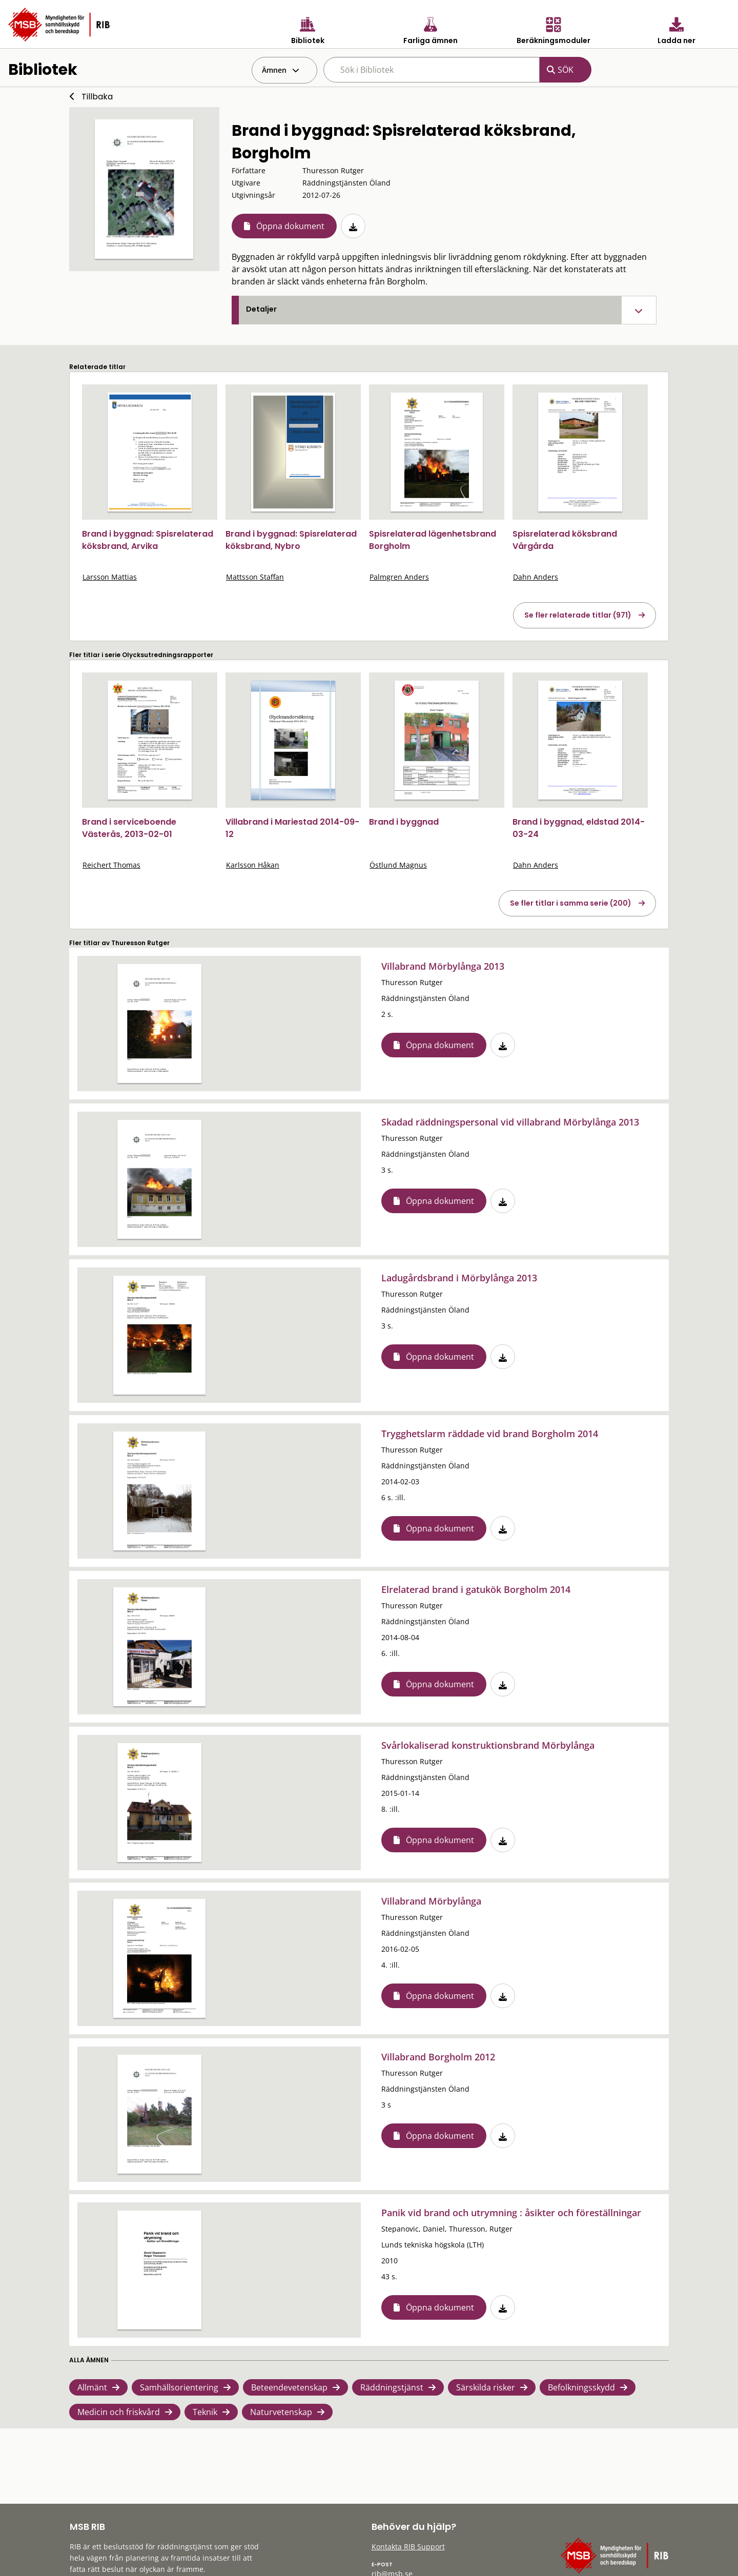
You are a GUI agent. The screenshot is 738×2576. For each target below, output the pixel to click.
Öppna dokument (290, 226)
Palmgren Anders (399, 577)
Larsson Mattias (110, 577)
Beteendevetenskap (289, 2387)
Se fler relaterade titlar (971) (577, 615)
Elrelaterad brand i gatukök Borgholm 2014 (475, 1589)
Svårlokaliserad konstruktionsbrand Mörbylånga (487, 1745)
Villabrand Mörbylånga (431, 1901)
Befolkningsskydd (581, 2387)
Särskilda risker (485, 2387)
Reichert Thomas (111, 865)
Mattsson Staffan (255, 577)
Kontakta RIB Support (408, 2546)
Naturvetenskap (281, 2412)
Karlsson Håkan (252, 865)
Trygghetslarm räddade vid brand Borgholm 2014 (489, 1433)
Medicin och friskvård (118, 2412)
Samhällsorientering (179, 2387)
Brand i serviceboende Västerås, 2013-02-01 (129, 828)
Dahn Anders (535, 577)
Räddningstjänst (391, 2387)
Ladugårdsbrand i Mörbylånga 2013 (459, 1278)
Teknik (205, 2412)
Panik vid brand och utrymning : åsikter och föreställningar (511, 2212)
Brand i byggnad (404, 822)
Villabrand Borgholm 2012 (438, 2057)
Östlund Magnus (398, 865)
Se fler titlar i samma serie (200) (570, 903)
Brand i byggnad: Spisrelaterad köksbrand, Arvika (147, 540)
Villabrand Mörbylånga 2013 (442, 966)
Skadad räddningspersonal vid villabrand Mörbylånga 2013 (510, 1122)
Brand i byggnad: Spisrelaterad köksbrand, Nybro (291, 540)
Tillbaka (97, 97)
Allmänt (92, 2387)
